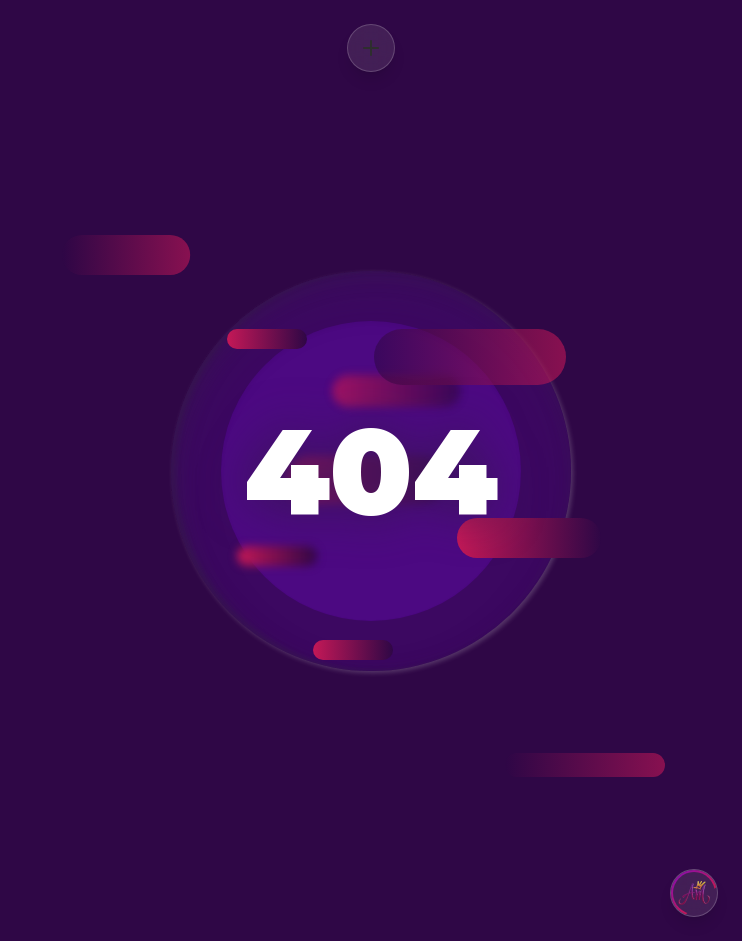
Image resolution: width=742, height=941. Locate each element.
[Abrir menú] (371, 48)
